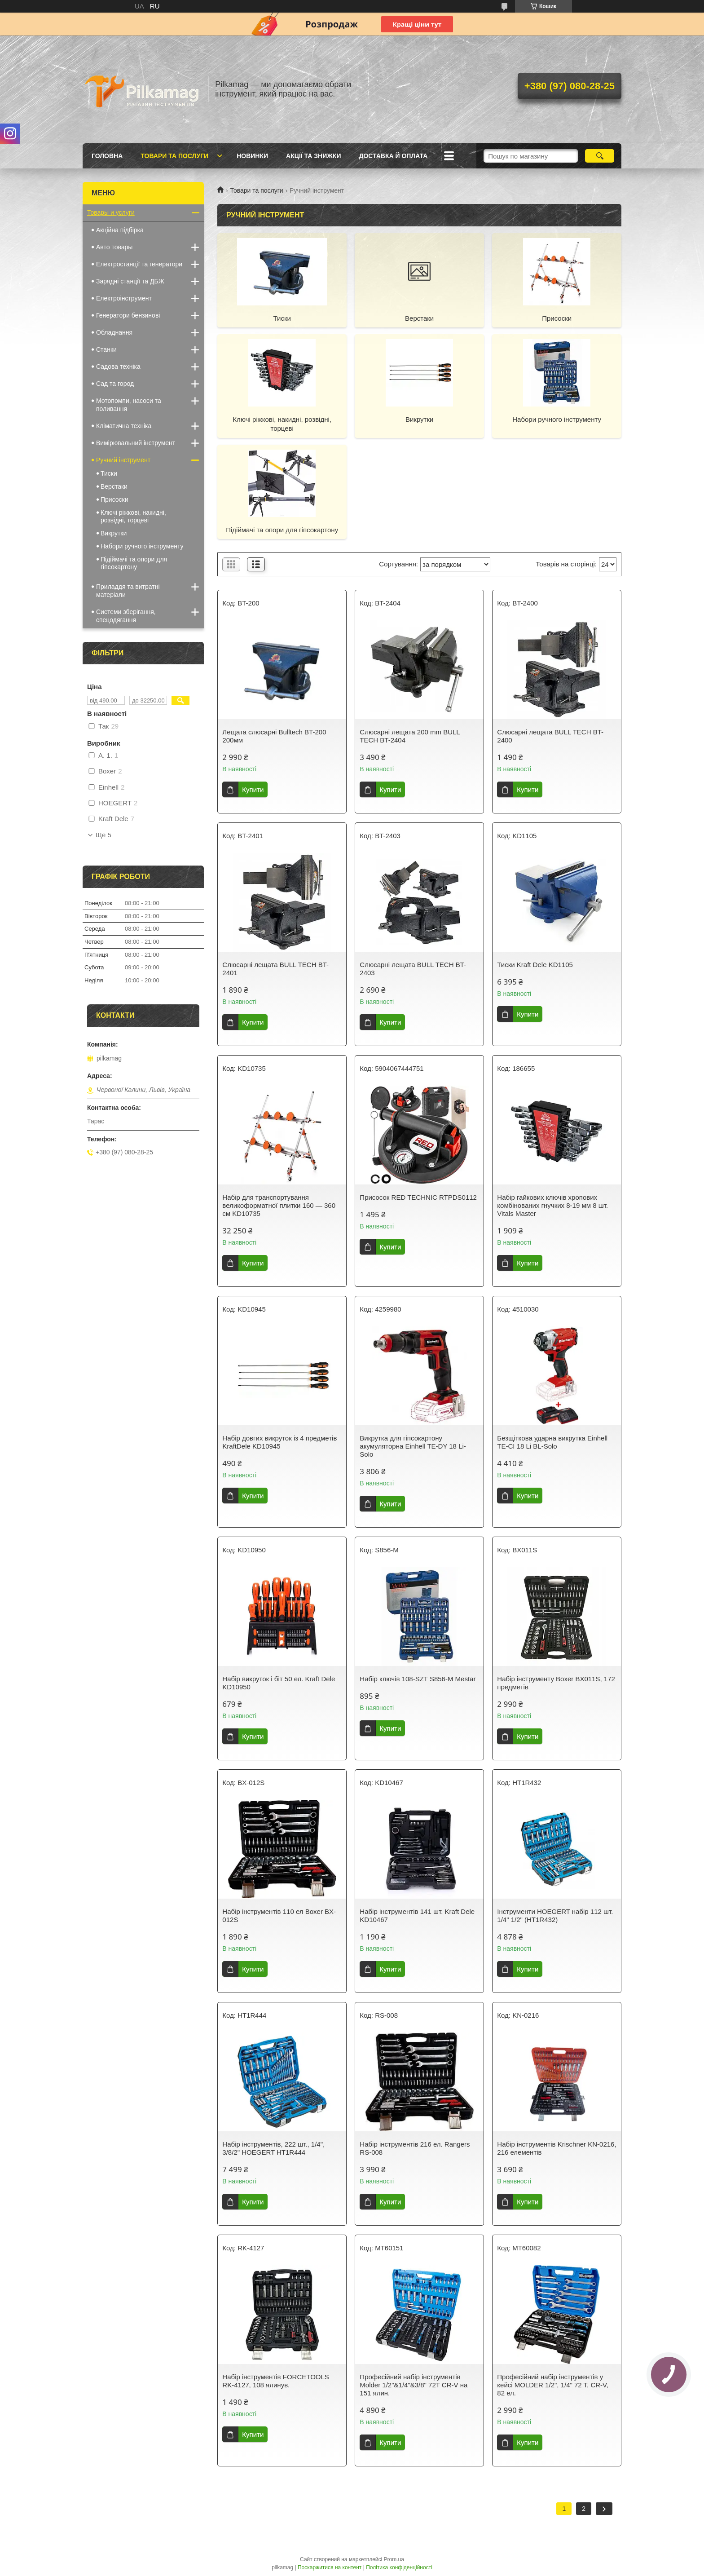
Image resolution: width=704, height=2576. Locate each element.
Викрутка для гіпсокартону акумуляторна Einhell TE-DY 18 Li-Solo (413, 1446)
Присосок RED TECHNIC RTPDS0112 (418, 1197)
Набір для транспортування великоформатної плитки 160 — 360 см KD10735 (278, 1205)
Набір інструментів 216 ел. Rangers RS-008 (415, 2148)
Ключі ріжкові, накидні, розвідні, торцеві (282, 423)
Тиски (282, 318)
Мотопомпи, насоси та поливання (128, 404)
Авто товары (114, 247)
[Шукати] (599, 156)
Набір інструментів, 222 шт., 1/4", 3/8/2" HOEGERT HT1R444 (273, 2148)
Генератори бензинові (128, 315)
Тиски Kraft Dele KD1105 (535, 964)
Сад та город (115, 383)
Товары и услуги (111, 212)
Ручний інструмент (123, 460)
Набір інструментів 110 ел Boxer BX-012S (279, 1915)
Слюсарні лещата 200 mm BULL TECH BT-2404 (410, 736)
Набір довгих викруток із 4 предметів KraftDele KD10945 (279, 1442)
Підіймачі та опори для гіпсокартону (282, 530)
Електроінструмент (124, 298)
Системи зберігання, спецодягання (126, 615)
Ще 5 (103, 835)
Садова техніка (118, 366)
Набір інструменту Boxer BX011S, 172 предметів (556, 1683)
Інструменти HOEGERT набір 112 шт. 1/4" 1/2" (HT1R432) (555, 1915)
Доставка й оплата (393, 155)
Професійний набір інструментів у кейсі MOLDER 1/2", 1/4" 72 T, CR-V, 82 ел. (552, 2385)
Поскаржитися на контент (329, 2567)
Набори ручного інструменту (556, 419)
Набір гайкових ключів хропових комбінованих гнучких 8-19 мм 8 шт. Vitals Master (552, 1205)
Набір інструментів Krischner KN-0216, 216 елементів (556, 2148)
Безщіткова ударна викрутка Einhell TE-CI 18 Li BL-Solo (552, 1442)
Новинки (252, 155)
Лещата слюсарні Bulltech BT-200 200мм (274, 736)
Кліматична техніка (123, 425)
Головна (107, 155)
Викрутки (419, 419)
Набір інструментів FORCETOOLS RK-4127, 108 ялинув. (275, 2381)
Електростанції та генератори (139, 264)
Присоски (557, 318)
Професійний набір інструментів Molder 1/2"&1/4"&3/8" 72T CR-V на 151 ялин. (413, 2385)
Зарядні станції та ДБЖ (130, 281)
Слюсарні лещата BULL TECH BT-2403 (413, 968)
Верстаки (419, 318)
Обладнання (114, 332)
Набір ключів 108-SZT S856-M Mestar (417, 1679)
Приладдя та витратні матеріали (128, 590)
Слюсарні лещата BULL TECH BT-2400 (550, 736)
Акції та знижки (313, 155)
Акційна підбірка (120, 230)
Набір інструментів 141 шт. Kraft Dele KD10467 (417, 1915)
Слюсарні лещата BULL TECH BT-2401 (275, 968)
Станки (106, 349)
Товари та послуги (174, 155)
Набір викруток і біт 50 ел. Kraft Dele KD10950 (278, 1683)
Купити (253, 789)
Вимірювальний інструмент (135, 442)
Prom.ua (394, 2559)
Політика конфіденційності (399, 2567)
